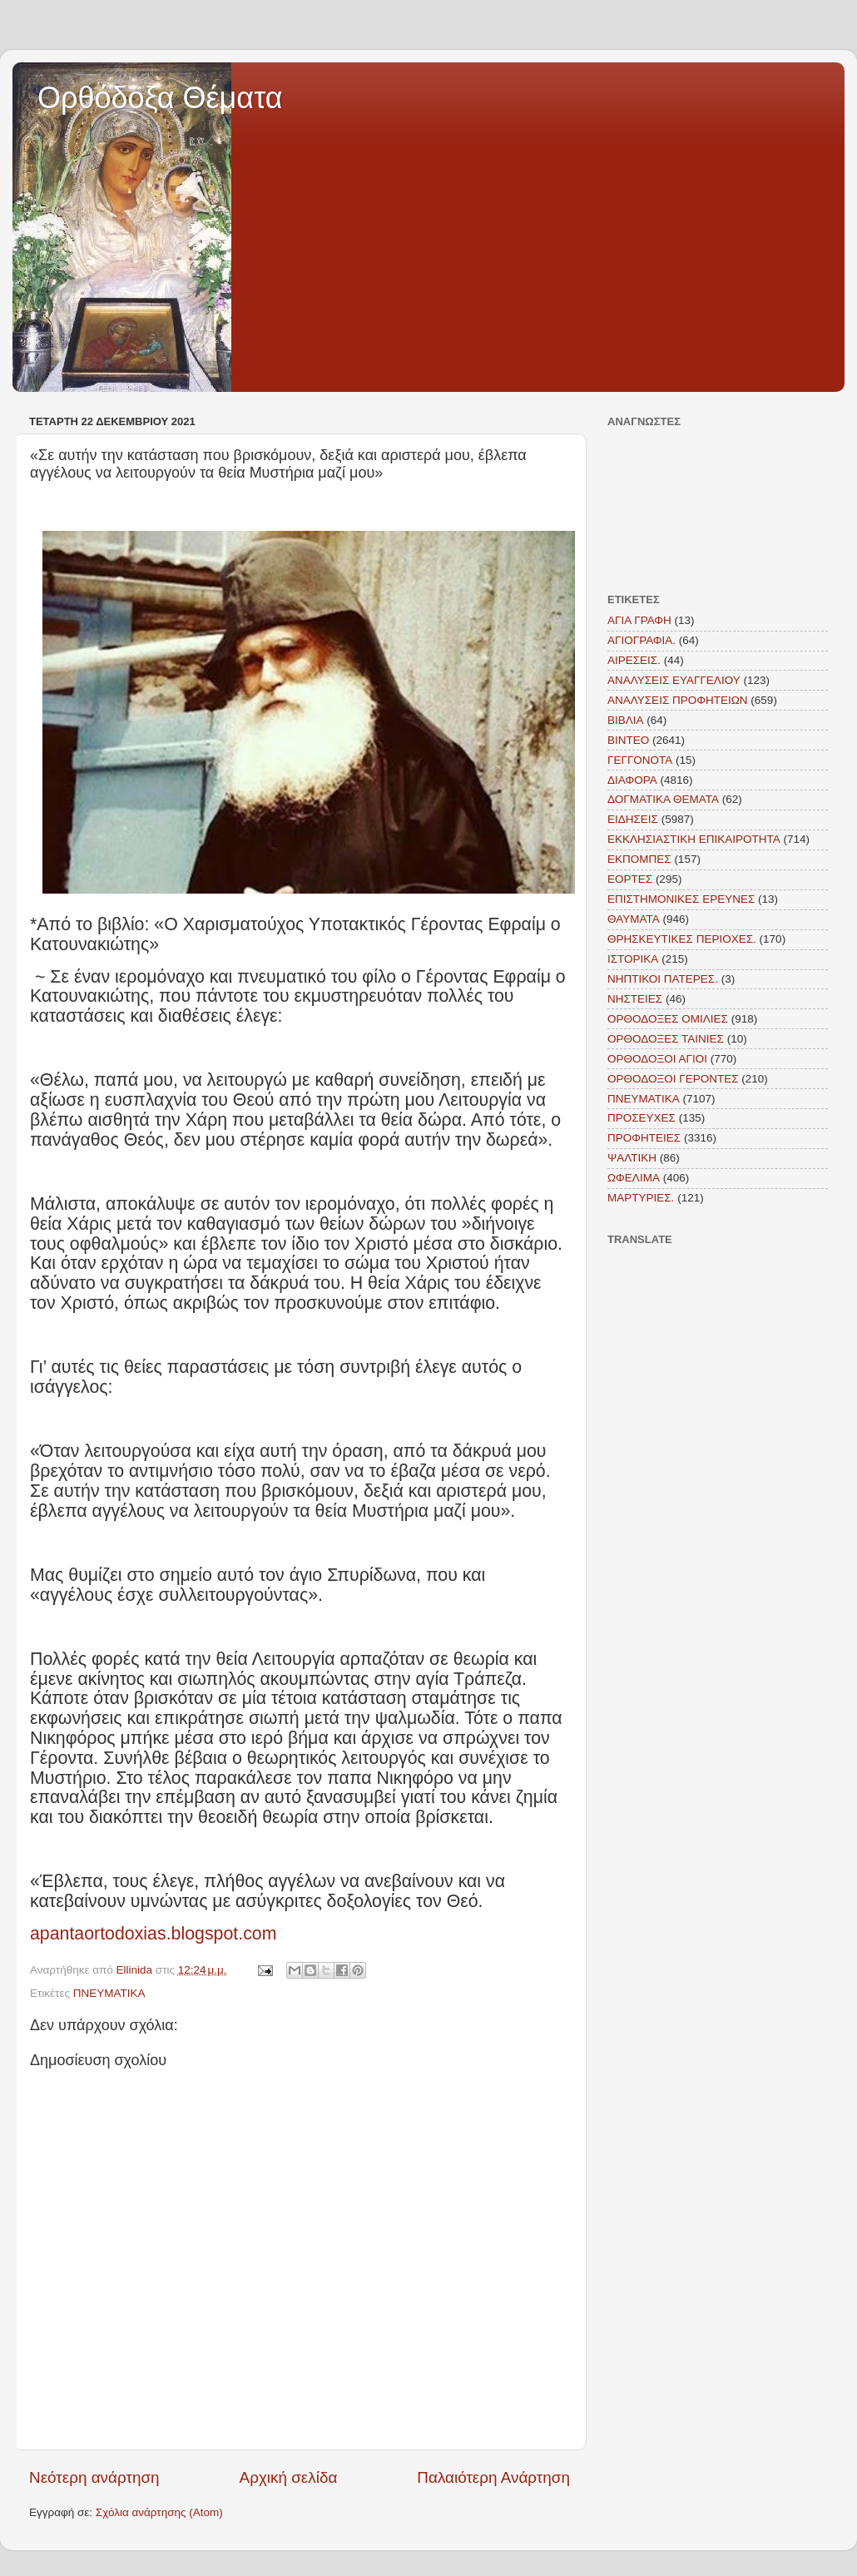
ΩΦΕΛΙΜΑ (633, 1178)
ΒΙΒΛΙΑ (625, 720)
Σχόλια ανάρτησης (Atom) (159, 2512)
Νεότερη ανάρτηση (94, 2477)
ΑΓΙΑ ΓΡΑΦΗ (639, 620)
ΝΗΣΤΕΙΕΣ (634, 999)
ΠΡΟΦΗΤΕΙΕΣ (644, 1138)
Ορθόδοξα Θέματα (160, 98)
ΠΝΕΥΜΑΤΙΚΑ (109, 1993)
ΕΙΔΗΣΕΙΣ (632, 819)
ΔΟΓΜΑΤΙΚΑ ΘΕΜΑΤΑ (663, 799)
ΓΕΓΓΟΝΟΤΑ (639, 760)
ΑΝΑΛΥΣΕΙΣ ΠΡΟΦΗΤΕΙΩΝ (677, 700)
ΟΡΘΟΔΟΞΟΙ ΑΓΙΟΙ (657, 1059)
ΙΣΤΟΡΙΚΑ (632, 959)
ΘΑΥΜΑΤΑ (633, 919)
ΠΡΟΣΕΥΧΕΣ (641, 1118)
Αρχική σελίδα (289, 2477)
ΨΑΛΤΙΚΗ (631, 1158)
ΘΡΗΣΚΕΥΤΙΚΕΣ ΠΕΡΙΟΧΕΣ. (681, 939)
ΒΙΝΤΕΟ (628, 740)
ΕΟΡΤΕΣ (629, 879)
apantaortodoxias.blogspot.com (153, 1934)
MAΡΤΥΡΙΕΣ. (640, 1197)
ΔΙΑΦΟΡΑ (632, 780)
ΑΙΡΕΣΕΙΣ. (634, 660)
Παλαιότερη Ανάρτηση (493, 2477)
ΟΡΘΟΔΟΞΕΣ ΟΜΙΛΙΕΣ (667, 1019)
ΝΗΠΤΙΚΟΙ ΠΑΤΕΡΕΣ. (662, 979)
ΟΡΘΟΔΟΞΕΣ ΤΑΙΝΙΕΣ (665, 1039)
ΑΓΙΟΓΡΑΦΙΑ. (641, 640)
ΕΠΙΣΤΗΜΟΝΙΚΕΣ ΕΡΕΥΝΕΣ (681, 899)
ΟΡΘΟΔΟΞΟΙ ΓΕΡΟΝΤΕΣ (673, 1079)
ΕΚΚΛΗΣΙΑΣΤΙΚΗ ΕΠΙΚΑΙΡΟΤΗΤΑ (693, 839)
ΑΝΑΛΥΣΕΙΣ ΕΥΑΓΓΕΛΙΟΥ (674, 680)
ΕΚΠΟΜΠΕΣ (639, 859)
